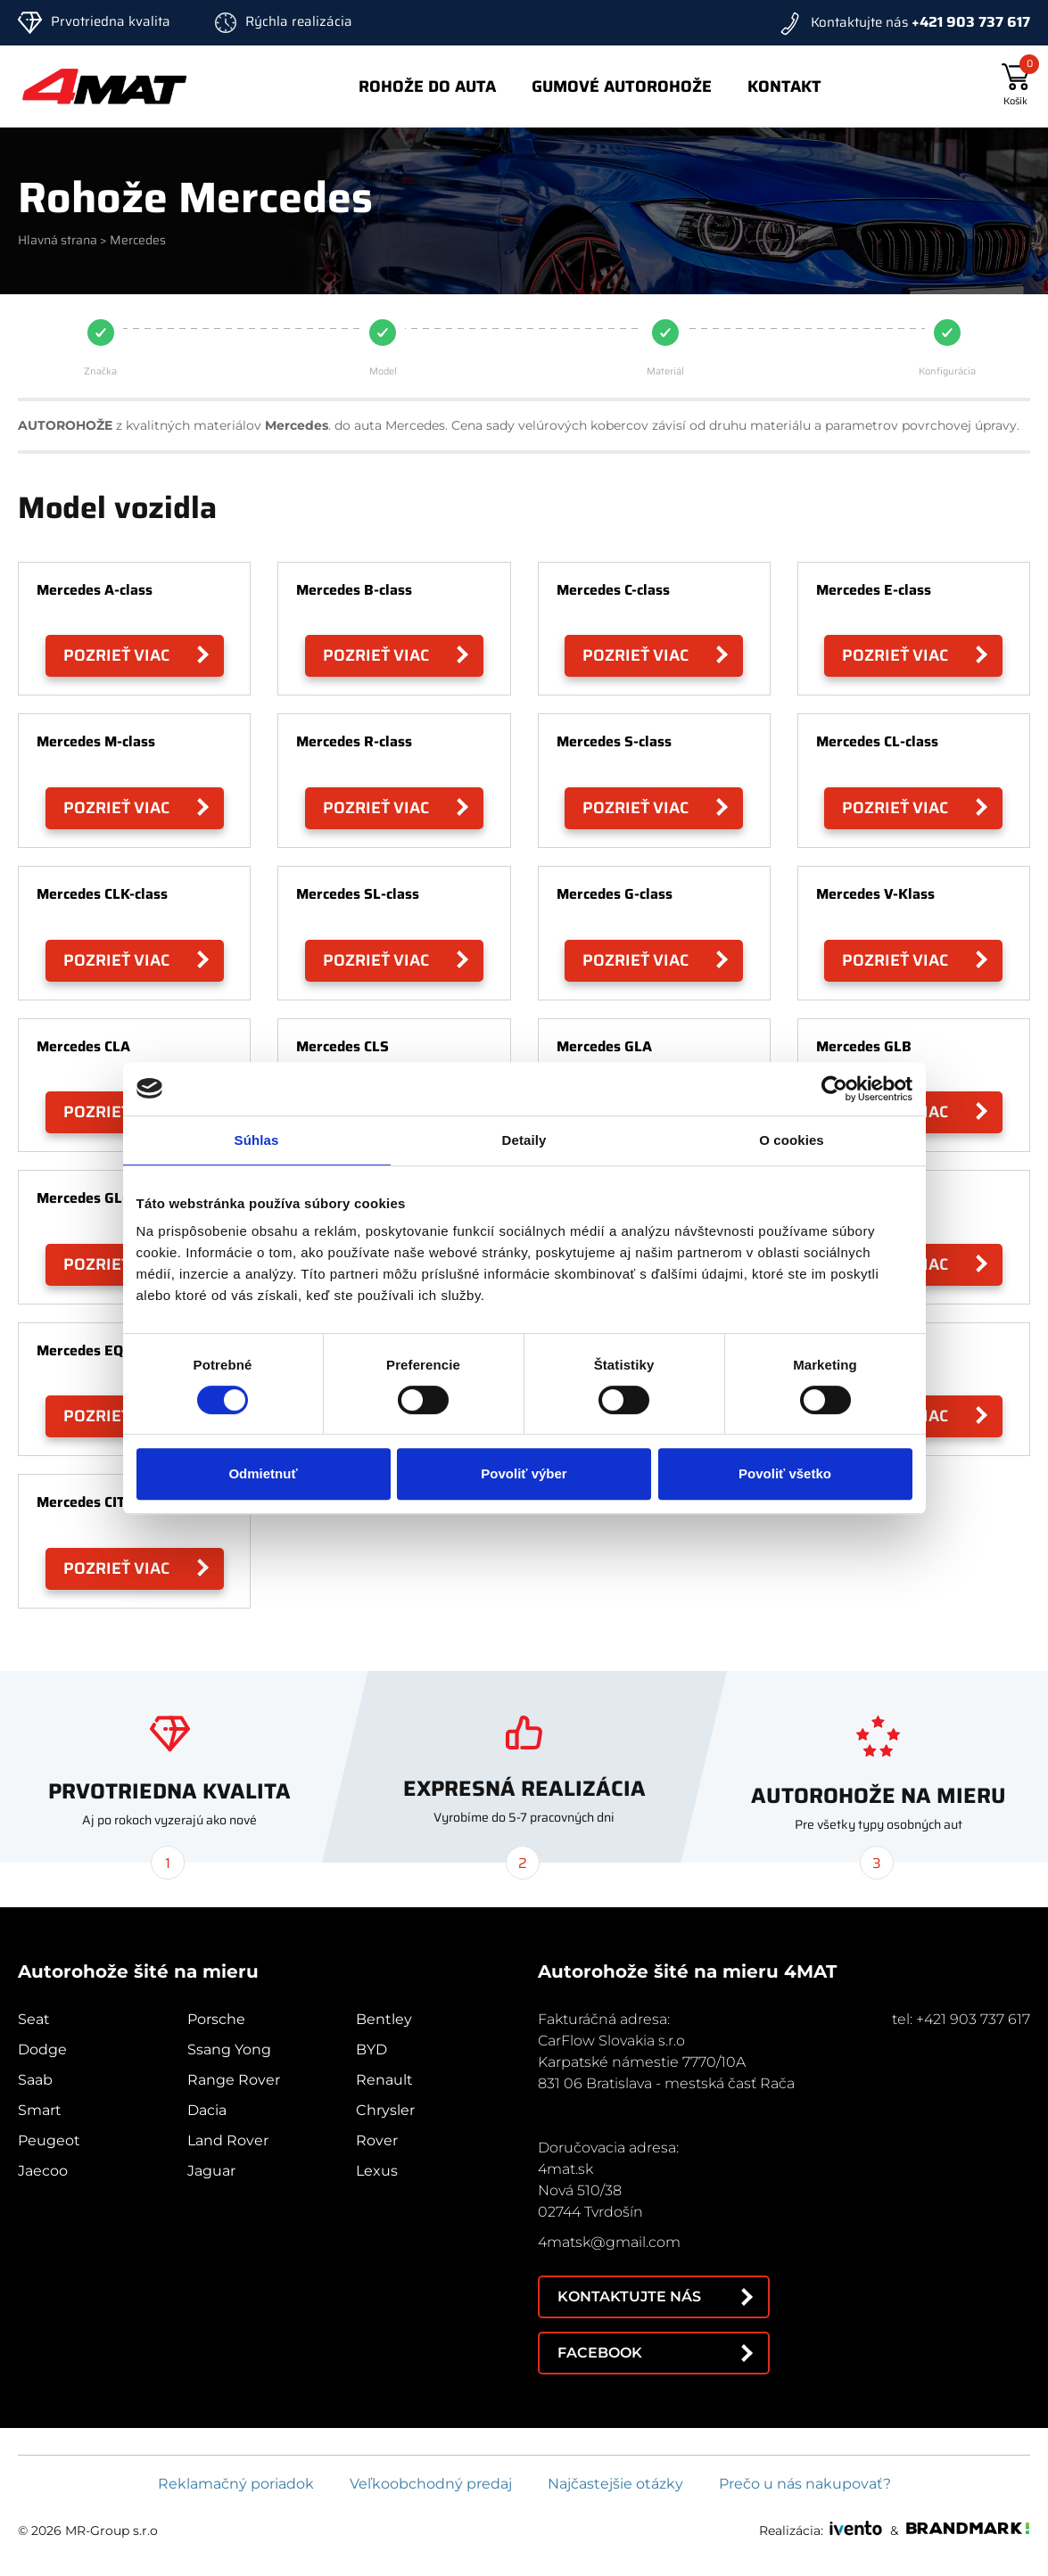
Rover (377, 2140)
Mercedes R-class (354, 741)
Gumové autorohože (622, 86)
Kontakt (784, 86)
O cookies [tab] (791, 1140)
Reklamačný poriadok (236, 2483)
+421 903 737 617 (971, 22)
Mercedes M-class (96, 741)
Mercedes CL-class (877, 741)
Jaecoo (43, 2170)
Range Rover (233, 2079)
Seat (34, 2019)
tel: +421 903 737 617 (961, 2019)
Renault (384, 2079)
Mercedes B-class (354, 590)
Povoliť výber (523, 1473)
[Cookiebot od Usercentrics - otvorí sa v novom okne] (834, 1088)
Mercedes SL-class (357, 894)
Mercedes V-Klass (875, 894)
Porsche (216, 2019)
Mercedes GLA (604, 1046)
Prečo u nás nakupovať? (805, 2483)
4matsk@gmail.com (609, 2242)
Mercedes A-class (95, 590)
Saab (35, 2079)
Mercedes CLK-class (102, 894)
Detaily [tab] (524, 1140)
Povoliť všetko (785, 1473)
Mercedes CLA (83, 1046)
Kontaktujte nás (629, 2296)
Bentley (384, 2019)
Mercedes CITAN (90, 1502)
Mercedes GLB (864, 1046)
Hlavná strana (57, 240)
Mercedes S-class (614, 741)
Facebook (599, 2352)
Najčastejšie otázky (615, 2483)
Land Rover (227, 2140)
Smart (40, 2110)
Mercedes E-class (873, 590)
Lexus (377, 2170)
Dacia (207, 2110)
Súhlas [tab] (257, 1140)
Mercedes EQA (85, 1350)
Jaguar (211, 2170)
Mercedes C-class (613, 590)
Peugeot (49, 2140)
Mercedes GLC (83, 1198)
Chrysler (385, 2110)
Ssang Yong (229, 2049)
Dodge (42, 2049)
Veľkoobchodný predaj (431, 2483)
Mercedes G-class (615, 894)
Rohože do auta (427, 86)
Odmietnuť (262, 1473)
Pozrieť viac (116, 655)
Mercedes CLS (342, 1046)
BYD (371, 2049)
